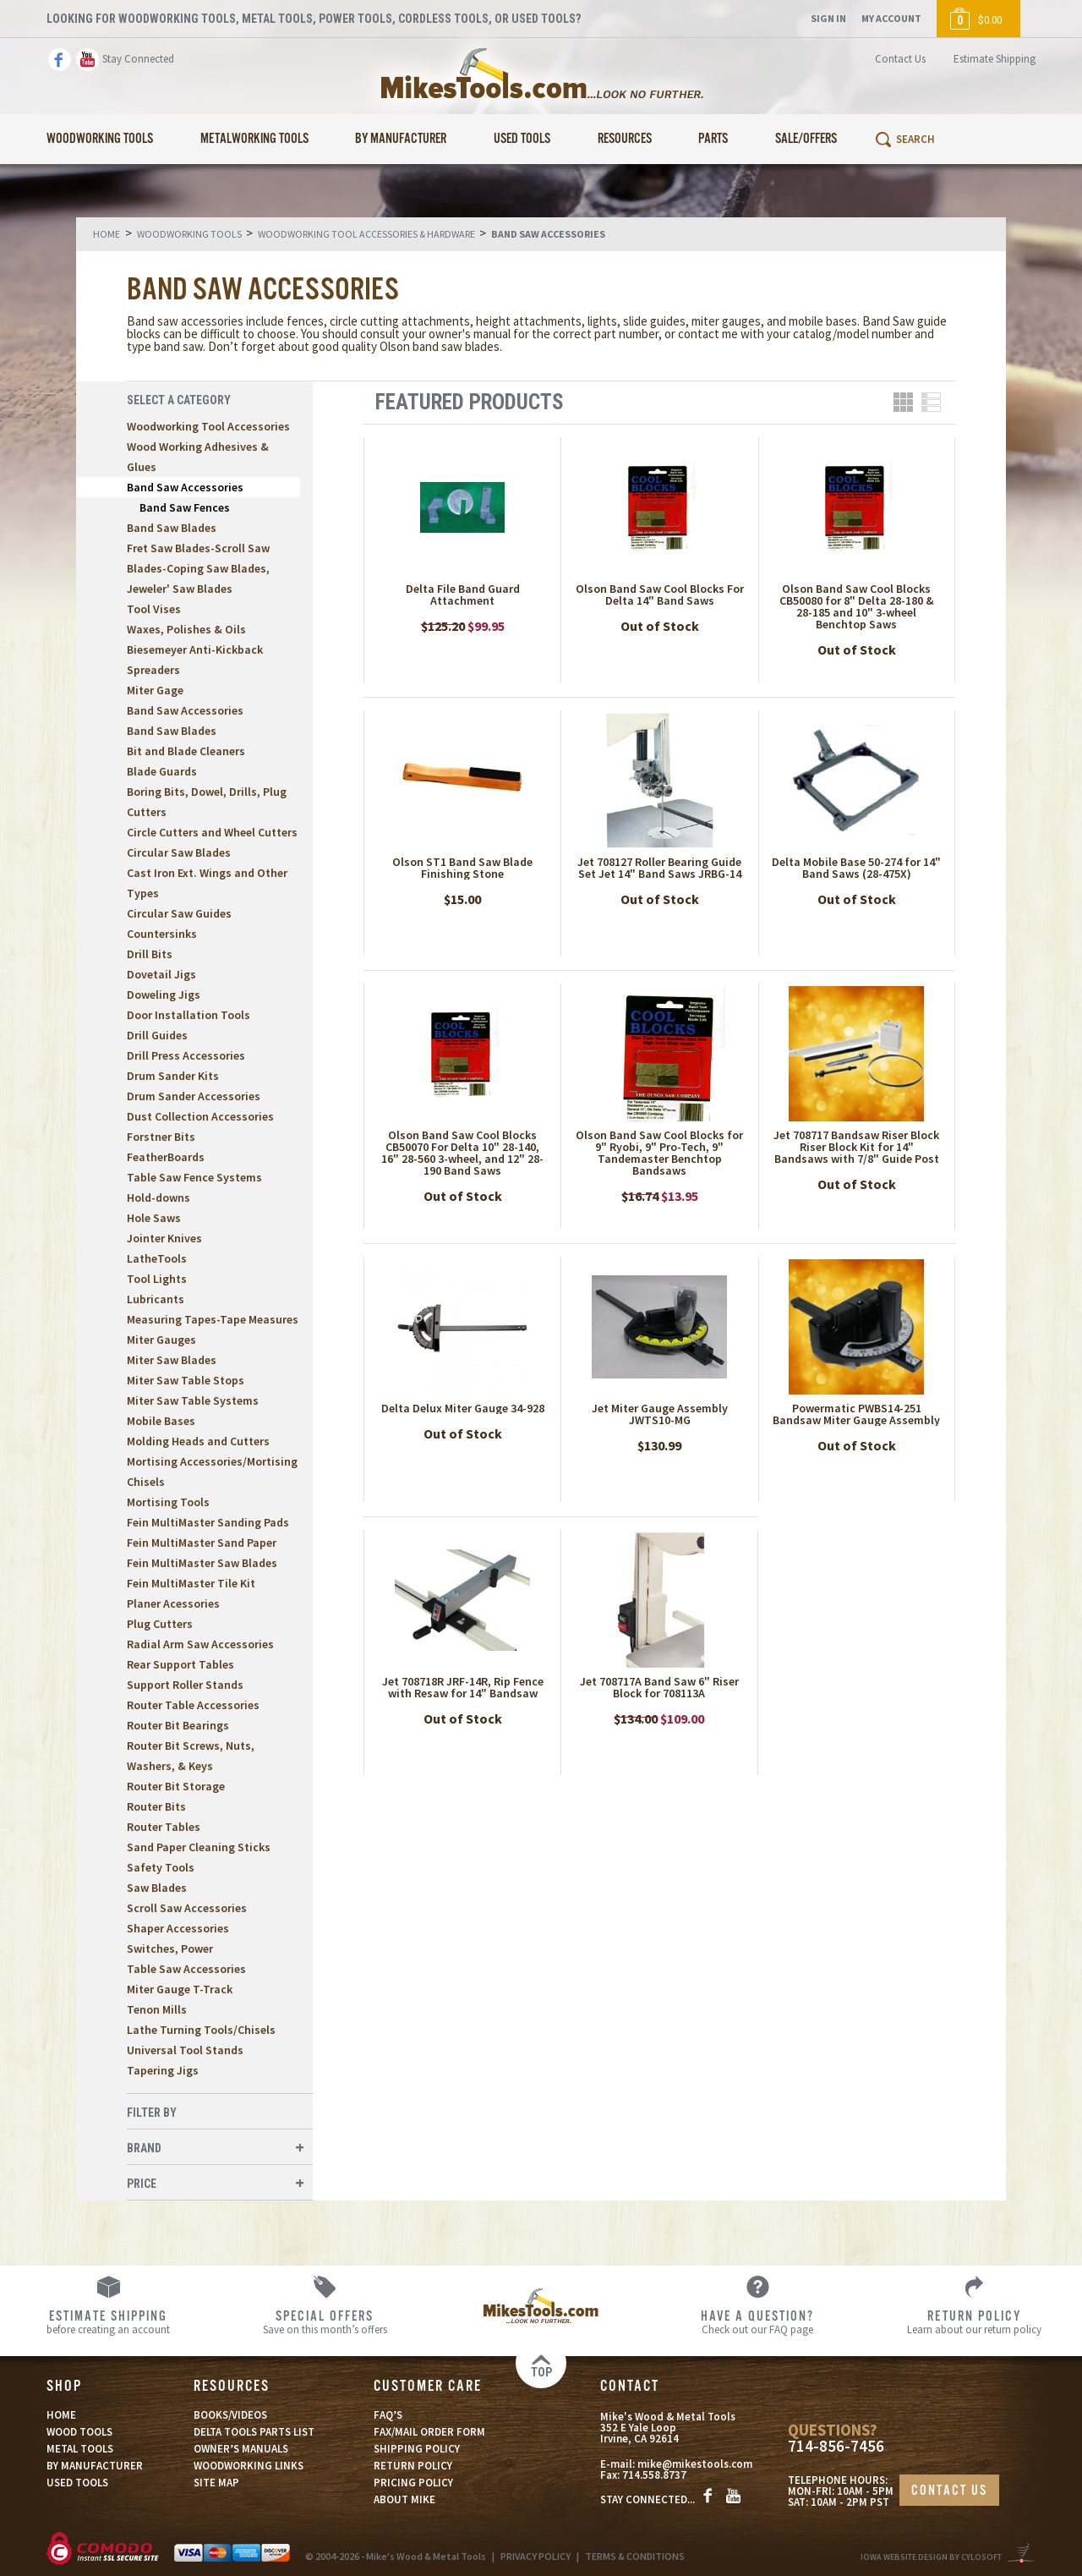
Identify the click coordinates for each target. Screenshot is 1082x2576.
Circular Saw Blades (179, 852)
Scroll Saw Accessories (187, 1908)
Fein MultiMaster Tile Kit (191, 1583)
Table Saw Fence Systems (194, 1177)
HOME (61, 2414)
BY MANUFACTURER (94, 2465)
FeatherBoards (166, 1157)
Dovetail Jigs (161, 974)
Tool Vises (154, 609)
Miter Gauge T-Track (179, 1989)
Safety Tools (160, 1867)
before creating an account (108, 2321)
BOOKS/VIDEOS (230, 2414)
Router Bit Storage (176, 1786)
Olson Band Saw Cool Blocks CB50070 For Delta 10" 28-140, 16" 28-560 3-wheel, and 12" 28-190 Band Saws (462, 1152)
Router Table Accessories (193, 1705)
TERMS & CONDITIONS (635, 2556)
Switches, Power (170, 1948)
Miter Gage (155, 690)
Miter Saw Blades (171, 1359)
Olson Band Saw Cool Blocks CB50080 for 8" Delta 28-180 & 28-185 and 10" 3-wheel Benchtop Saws (856, 606)
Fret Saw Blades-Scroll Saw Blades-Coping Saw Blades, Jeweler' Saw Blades (198, 568)
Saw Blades (157, 1887)
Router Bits (156, 1806)
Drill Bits (149, 954)
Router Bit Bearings (178, 1725)
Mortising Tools (168, 1502)
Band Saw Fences (184, 507)
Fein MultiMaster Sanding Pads (208, 1522)
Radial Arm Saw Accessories (200, 1644)
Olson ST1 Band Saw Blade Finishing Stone (462, 868)
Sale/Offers (806, 139)
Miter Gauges (161, 1339)
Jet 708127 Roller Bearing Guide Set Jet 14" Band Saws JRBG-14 (659, 868)
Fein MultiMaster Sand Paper (201, 1542)
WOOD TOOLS (79, 2431)
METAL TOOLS (79, 2448)
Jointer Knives (164, 1238)
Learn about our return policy (974, 2321)
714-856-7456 (836, 2446)
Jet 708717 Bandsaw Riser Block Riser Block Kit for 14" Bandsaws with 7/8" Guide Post (856, 1147)
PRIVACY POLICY (535, 2556)
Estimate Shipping (995, 59)
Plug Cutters (160, 1623)
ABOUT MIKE (404, 2499)
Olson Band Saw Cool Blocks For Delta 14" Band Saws (660, 594)
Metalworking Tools (254, 139)
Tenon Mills (157, 2009)
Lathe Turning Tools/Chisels (201, 2029)
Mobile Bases (161, 1420)
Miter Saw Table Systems (193, 1400)
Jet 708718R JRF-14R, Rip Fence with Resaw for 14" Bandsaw (463, 1687)
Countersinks (162, 933)
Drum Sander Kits (173, 1075)
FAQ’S (388, 2414)
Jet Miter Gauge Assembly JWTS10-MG (660, 1414)
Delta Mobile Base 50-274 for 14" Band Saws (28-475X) (856, 868)
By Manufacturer (400, 139)
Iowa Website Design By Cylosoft (931, 2556)
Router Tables (163, 1826)
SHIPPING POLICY (417, 2448)
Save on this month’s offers (324, 2321)
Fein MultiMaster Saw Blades (202, 1562)
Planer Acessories (173, 1603)
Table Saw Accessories (186, 1968)
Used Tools (522, 139)
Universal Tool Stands (185, 2050)
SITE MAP (216, 2482)
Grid (903, 402)
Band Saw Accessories (185, 487)
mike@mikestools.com (694, 2463)
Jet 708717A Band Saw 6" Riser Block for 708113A (659, 1687)
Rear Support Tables (180, 1664)
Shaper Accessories (178, 1928)
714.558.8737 (654, 2474)
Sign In (828, 18)
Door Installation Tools (188, 1014)
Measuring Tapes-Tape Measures (212, 1319)
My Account (891, 18)
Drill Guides (157, 1035)
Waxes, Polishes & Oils (186, 629)
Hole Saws (154, 1217)
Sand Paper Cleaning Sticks (198, 1847)
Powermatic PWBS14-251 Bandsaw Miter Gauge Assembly (856, 1414)
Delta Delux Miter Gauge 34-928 (462, 1408)
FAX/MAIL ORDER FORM (429, 2431)
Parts (713, 139)
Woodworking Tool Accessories (208, 426)
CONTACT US (949, 2491)
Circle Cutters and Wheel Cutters (212, 832)
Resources (625, 139)
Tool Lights (157, 1278)
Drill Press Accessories (186, 1055)
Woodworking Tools (99, 139)
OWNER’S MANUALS (241, 2448)
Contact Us (900, 59)
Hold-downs (158, 1197)
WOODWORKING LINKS (248, 2465)
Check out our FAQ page (757, 2321)
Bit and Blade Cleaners (186, 751)
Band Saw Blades (171, 527)
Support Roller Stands (185, 1684)
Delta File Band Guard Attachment (463, 594)
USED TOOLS (77, 2482)
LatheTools (157, 1258)
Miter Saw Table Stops (185, 1380)
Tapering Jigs (163, 2070)
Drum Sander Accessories (193, 1096)
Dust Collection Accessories (200, 1116)
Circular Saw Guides (179, 913)
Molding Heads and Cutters (198, 1441)
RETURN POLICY (413, 2465)
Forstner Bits (161, 1136)
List (931, 402)
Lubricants (155, 1299)
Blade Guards (162, 771)
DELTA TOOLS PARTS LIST (254, 2431)
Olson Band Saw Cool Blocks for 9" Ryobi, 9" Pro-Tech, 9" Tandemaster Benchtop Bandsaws (659, 1152)
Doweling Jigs (163, 994)
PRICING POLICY (413, 2482)
